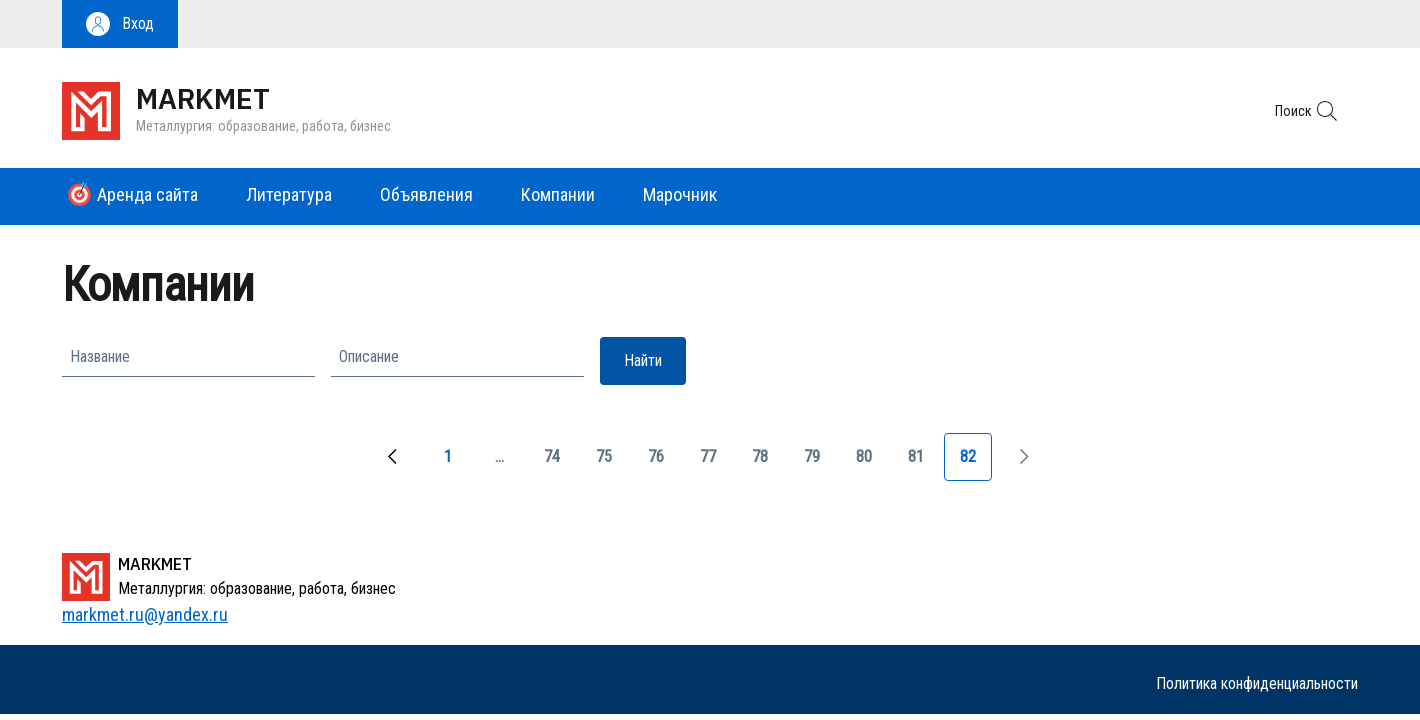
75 (612, 463)
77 (716, 463)
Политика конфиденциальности (1257, 683)
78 (768, 463)
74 (560, 463)
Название (100, 356)
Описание (369, 356)
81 (924, 463)
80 (872, 463)
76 (664, 463)
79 (820, 463)
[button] (120, 24)
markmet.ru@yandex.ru (145, 614)
